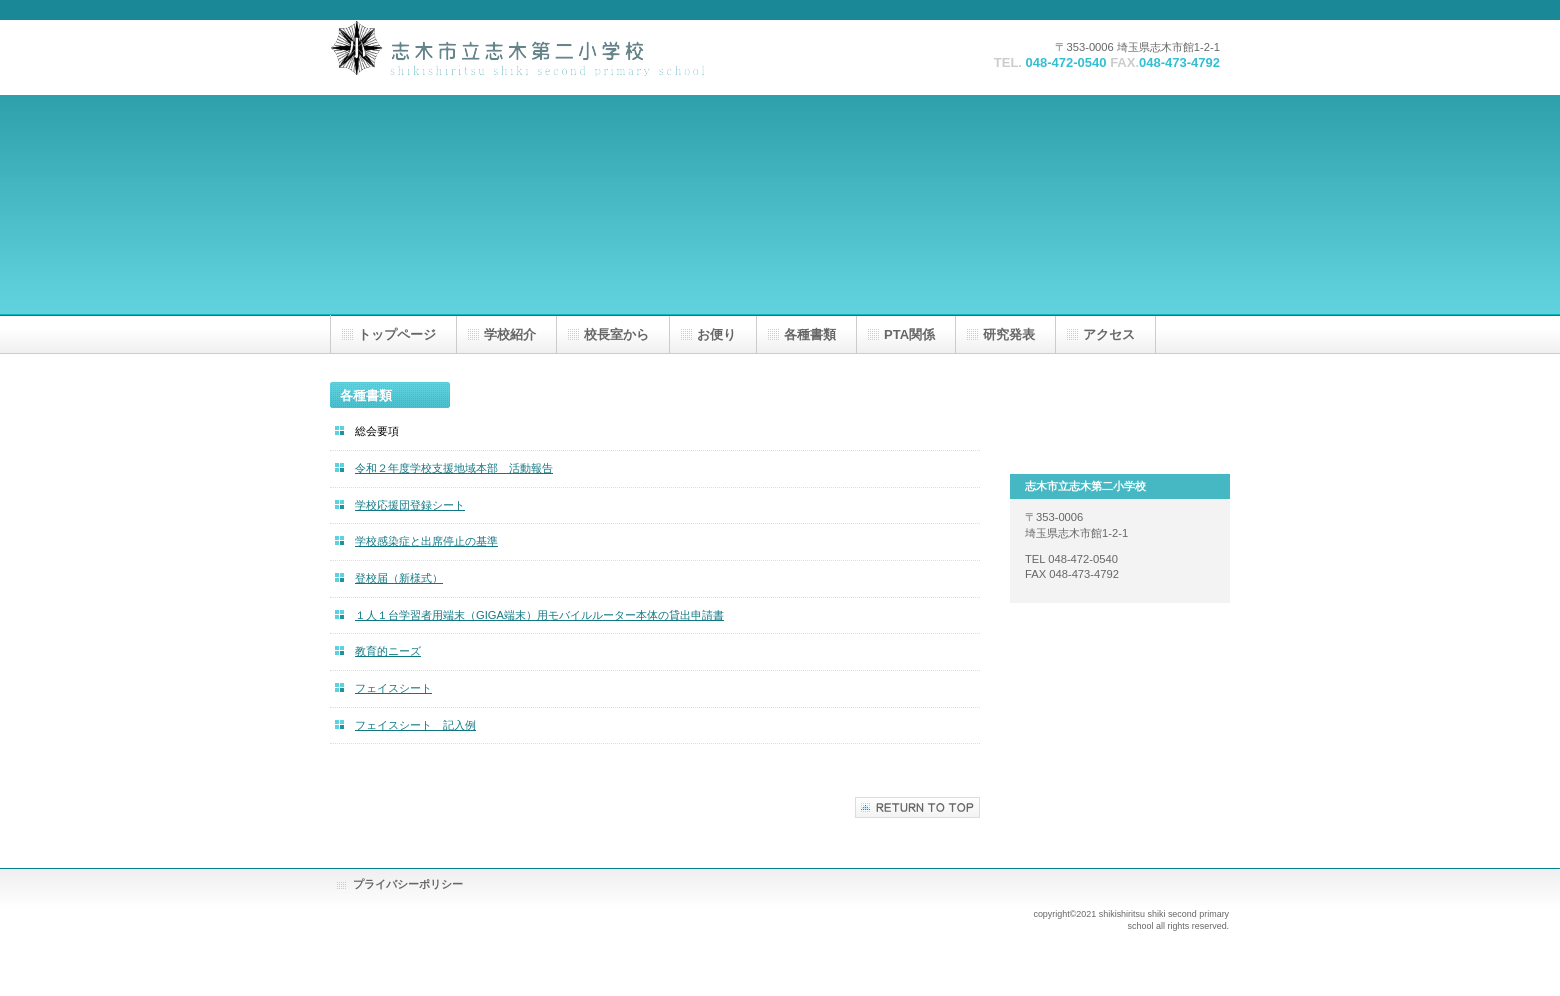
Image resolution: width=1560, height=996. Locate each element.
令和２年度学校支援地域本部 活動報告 (454, 468)
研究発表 (1009, 334)
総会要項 (377, 431)
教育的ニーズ (388, 651)
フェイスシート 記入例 (415, 725)
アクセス (1109, 334)
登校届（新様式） (399, 578)
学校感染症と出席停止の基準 (426, 541)
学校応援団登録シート (410, 505)
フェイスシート (393, 688)
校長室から (616, 334)
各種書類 (810, 334)
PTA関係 (909, 334)
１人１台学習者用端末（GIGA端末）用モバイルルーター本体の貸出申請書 (539, 615)
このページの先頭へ (917, 807)
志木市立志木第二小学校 (530, 57)
